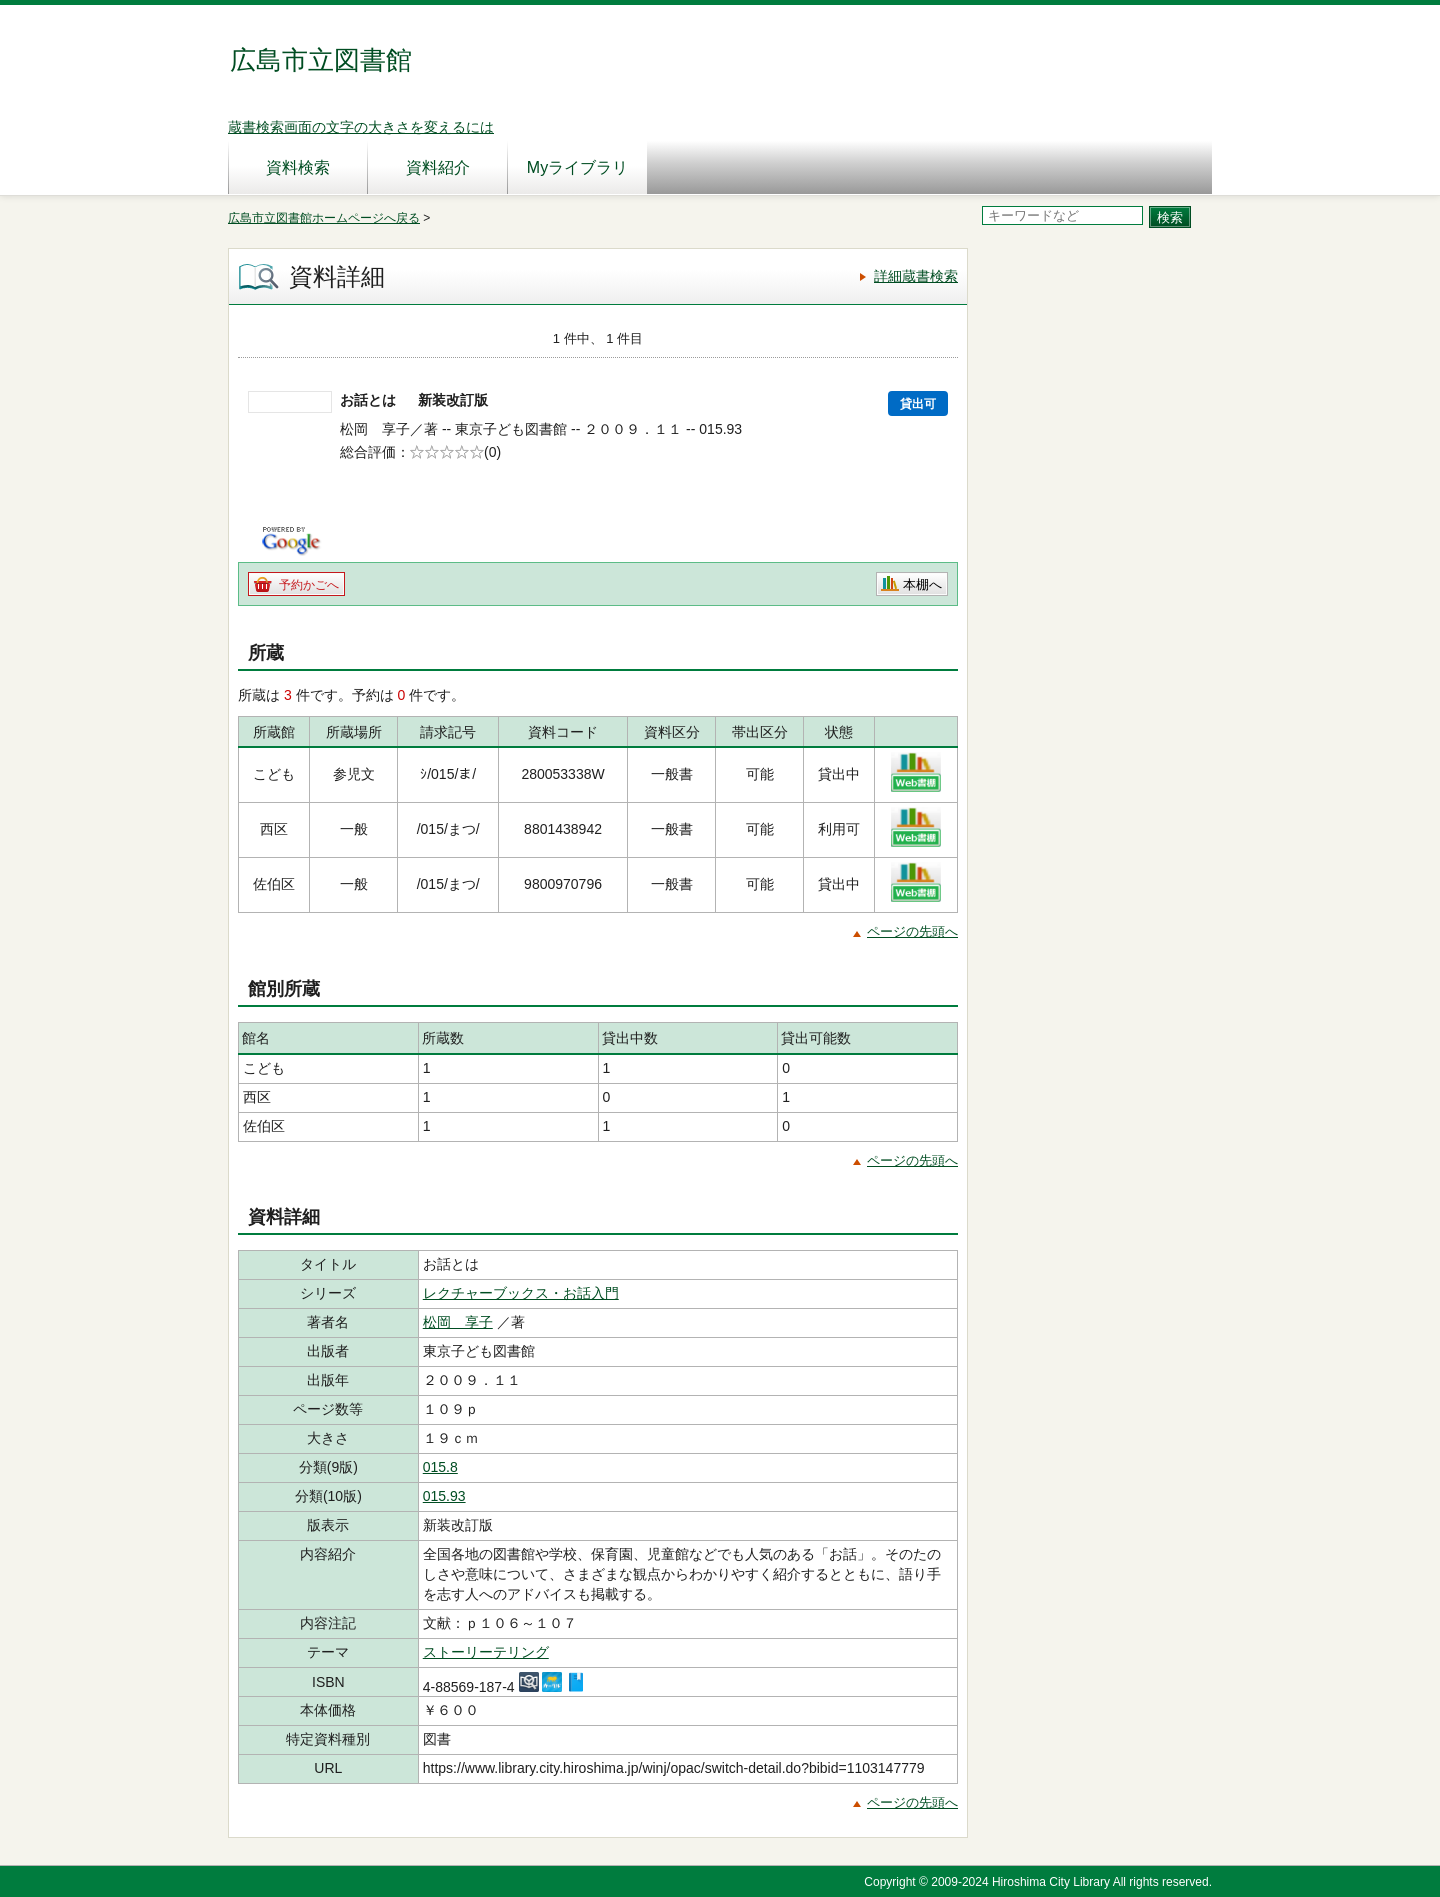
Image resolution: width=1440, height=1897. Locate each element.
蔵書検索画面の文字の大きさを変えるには (361, 127)
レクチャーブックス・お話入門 (521, 1293)
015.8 (440, 1467)
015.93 (444, 1496)
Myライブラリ (577, 167)
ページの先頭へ (912, 931)
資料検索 (298, 167)
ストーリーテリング (486, 1652)
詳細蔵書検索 (916, 276)
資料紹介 (438, 167)
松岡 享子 (458, 1322)
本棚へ (922, 584)
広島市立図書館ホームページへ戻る (324, 218)
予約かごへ (309, 585)
